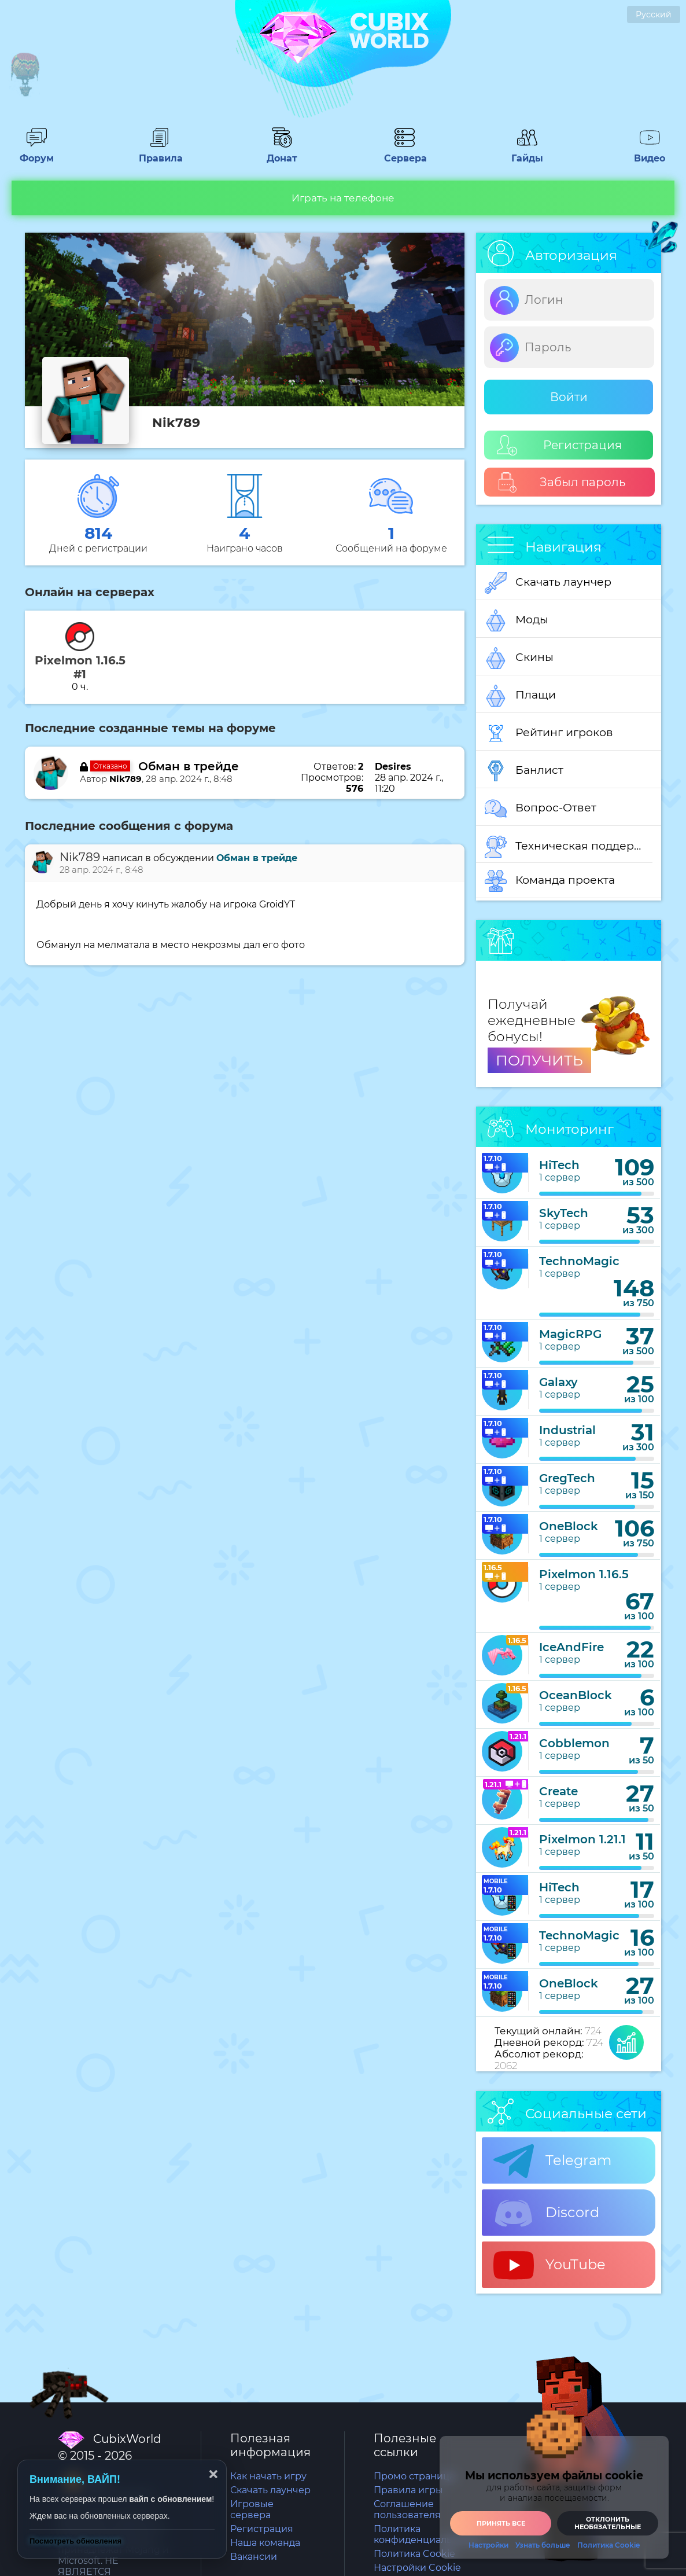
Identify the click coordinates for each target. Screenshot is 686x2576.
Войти (569, 397)
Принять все (501, 2523)
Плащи (520, 696)
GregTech (567, 1478)
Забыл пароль (561, 482)
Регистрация (559, 445)
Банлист (524, 771)
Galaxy (558, 1382)
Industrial (567, 1430)
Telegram (552, 2161)
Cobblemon (574, 1743)
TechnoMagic (579, 1261)
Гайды (527, 152)
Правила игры (408, 2490)
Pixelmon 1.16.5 (584, 1574)
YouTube (549, 2265)
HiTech (559, 1165)
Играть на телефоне (343, 198)
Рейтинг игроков (549, 733)
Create (558, 1791)
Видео (649, 152)
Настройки (488, 2545)
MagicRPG (570, 1334)
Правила (159, 152)
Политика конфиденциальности (427, 2534)
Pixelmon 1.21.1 (582, 1839)
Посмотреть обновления (75, 2541)
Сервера (404, 152)
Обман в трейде (188, 766)
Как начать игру (268, 2476)
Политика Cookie (414, 2553)
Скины (519, 658)
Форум (36, 152)
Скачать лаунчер (548, 583)
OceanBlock (575, 1695)
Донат (282, 152)
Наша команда (265, 2542)
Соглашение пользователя (407, 2509)
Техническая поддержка (568, 847)
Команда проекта (550, 881)
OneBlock (568, 1526)
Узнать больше (542, 2545)
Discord (546, 2213)
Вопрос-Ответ (540, 809)
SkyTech (563, 1213)
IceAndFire (571, 1647)
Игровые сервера (252, 2509)
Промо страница (414, 2476)
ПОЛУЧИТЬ (539, 1060)
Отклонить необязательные (607, 2523)
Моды (516, 620)
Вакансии (253, 2556)
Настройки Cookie (417, 2567)
